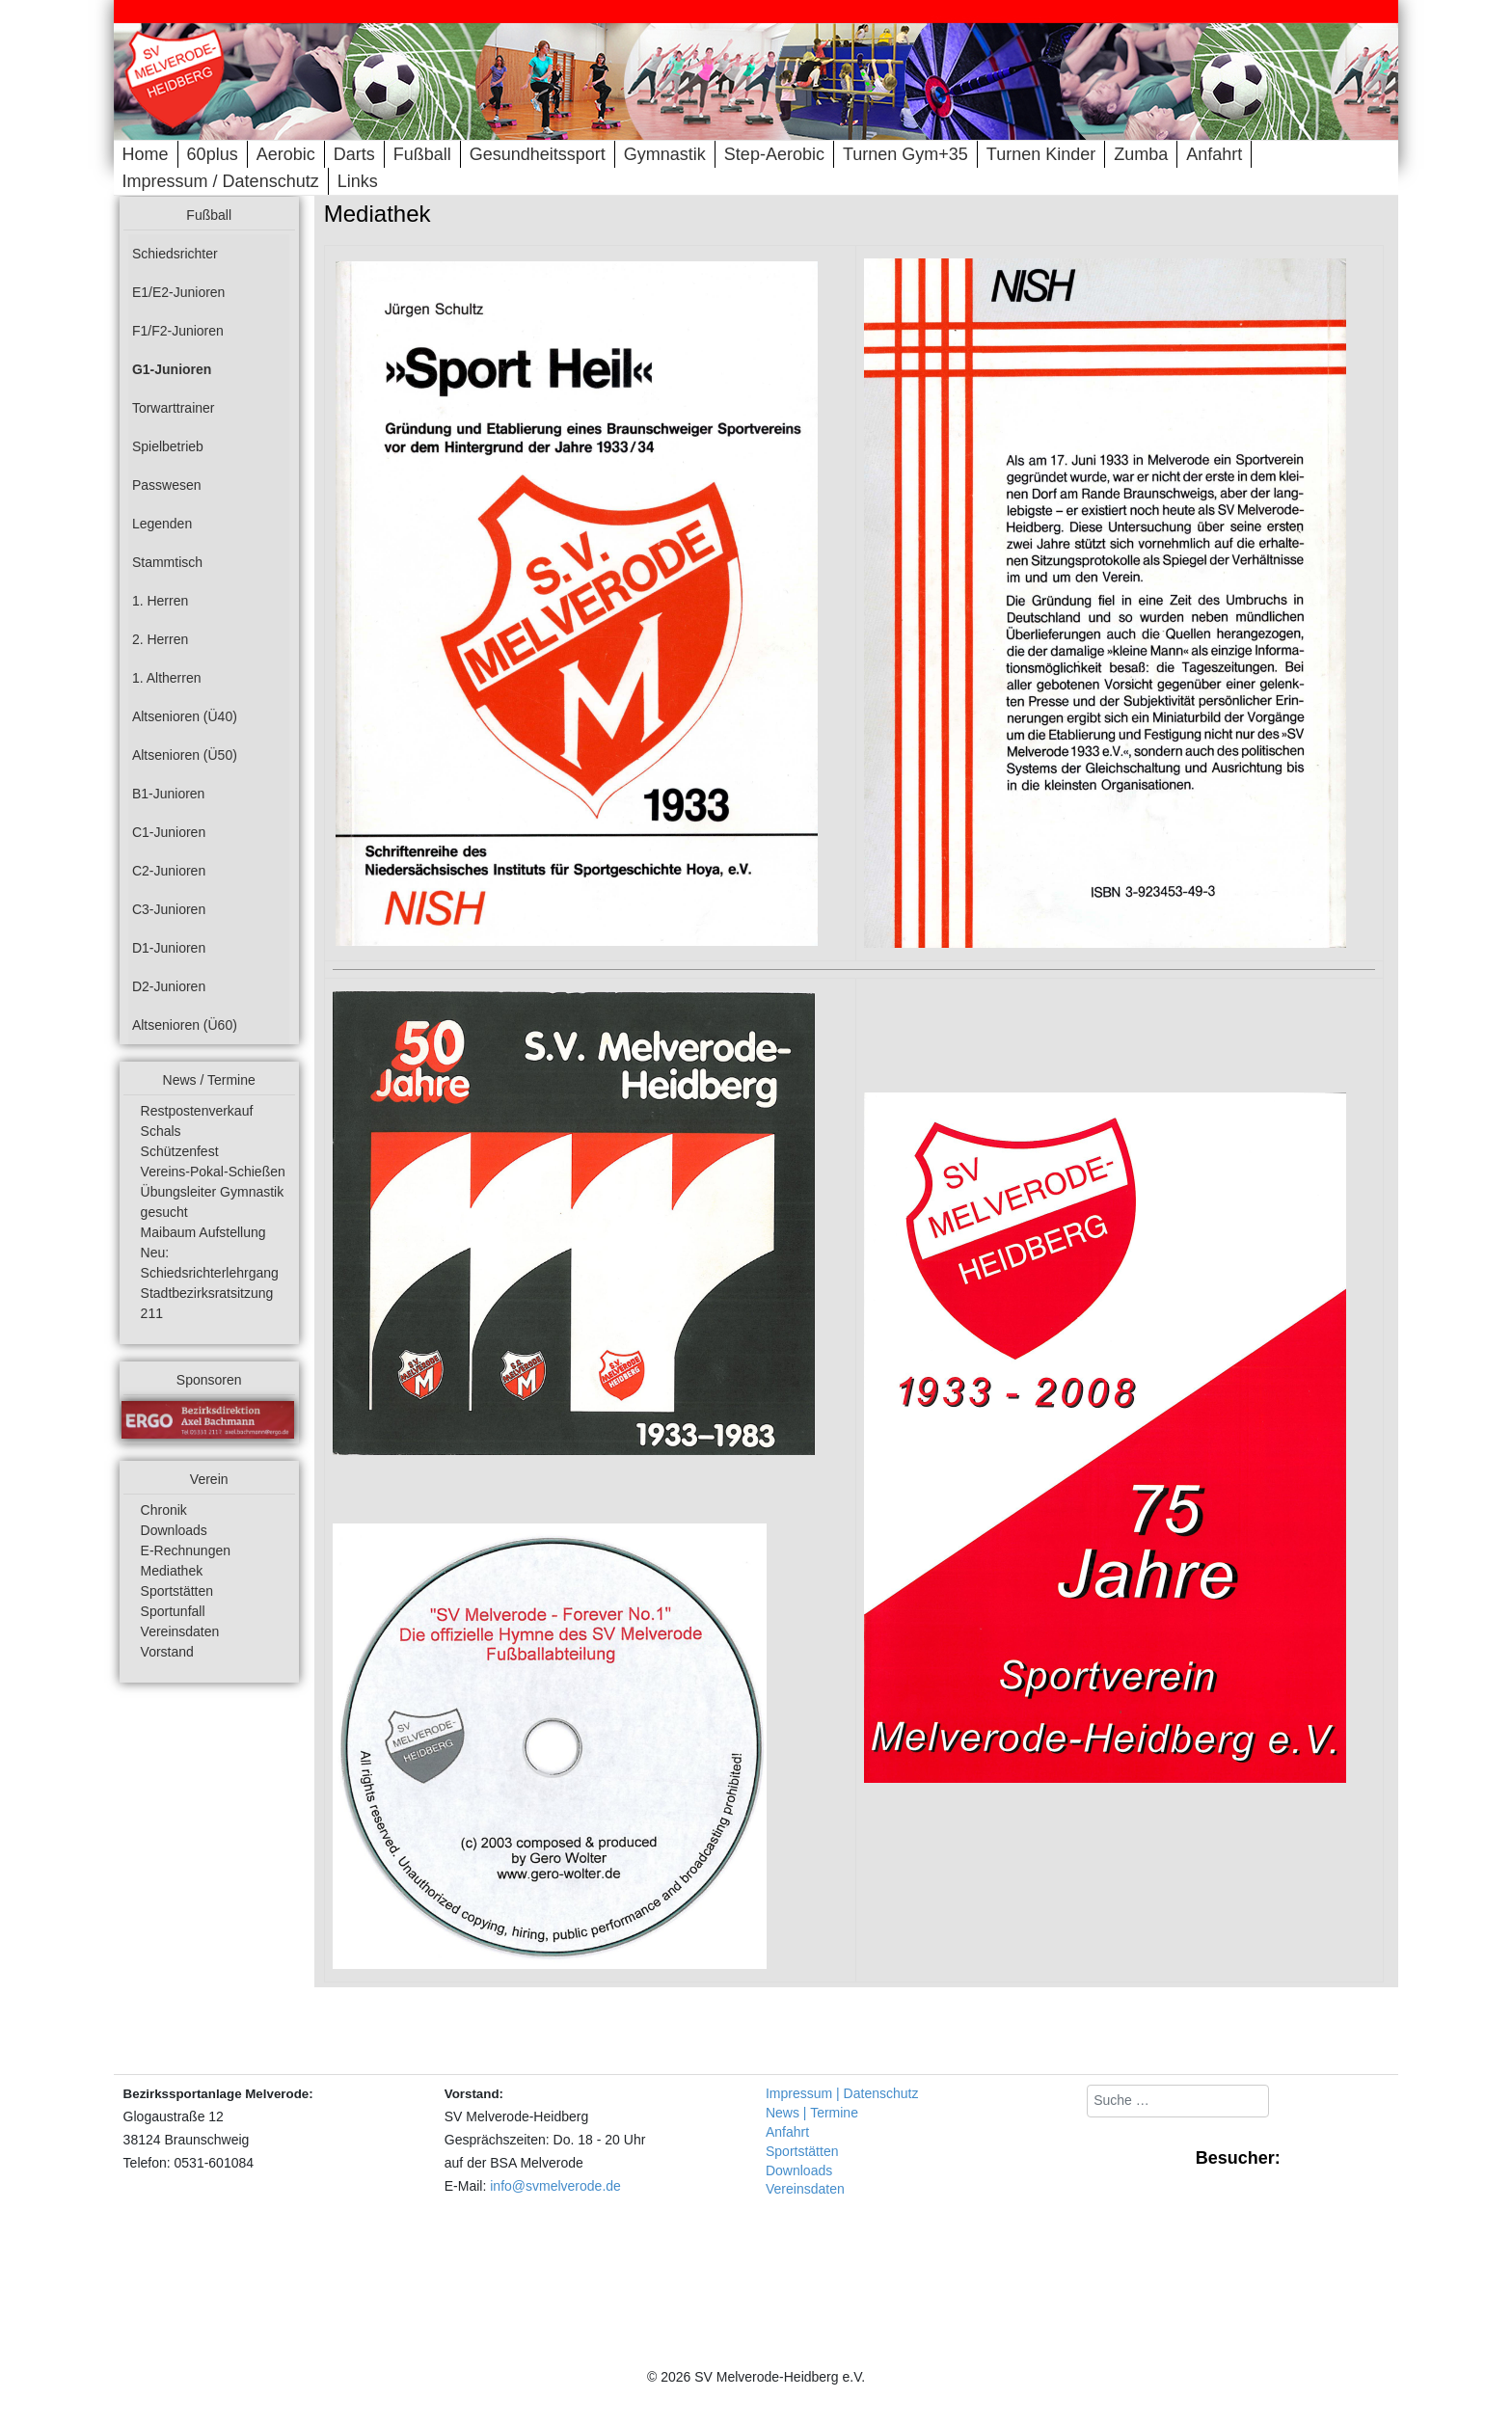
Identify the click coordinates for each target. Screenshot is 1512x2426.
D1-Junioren (168, 948)
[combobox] (1178, 2101)
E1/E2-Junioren (179, 292)
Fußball (422, 154)
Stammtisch (167, 562)
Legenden (162, 523)
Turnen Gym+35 (905, 154)
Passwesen (167, 485)
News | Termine (812, 2112)
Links (358, 181)
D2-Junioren (168, 986)
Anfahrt (1214, 154)
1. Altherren (167, 678)
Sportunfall (173, 1611)
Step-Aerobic (774, 154)
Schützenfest (180, 1151)
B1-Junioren (168, 793)
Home (145, 154)
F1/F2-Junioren (178, 330)
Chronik (164, 1510)
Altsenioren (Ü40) (184, 716)
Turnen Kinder (1040, 154)
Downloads (174, 1530)
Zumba (1141, 154)
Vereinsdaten (180, 1631)
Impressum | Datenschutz (842, 2093)
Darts (354, 154)
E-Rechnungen (185, 1550)
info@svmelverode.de (555, 2186)
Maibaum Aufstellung (203, 1232)
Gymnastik (665, 154)
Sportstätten (177, 1591)
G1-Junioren (171, 369)
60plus (212, 154)
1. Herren (160, 600)
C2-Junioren (168, 870)
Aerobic (285, 154)
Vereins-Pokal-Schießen (213, 1171)
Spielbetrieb (167, 446)
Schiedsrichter (175, 253)
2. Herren (160, 639)
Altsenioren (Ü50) (184, 755)
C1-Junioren (168, 832)
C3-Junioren (168, 909)
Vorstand (167, 1651)
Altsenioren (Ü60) (184, 1025)
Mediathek (172, 1570)
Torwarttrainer (173, 408)
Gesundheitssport (538, 154)
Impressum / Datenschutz (220, 181)
